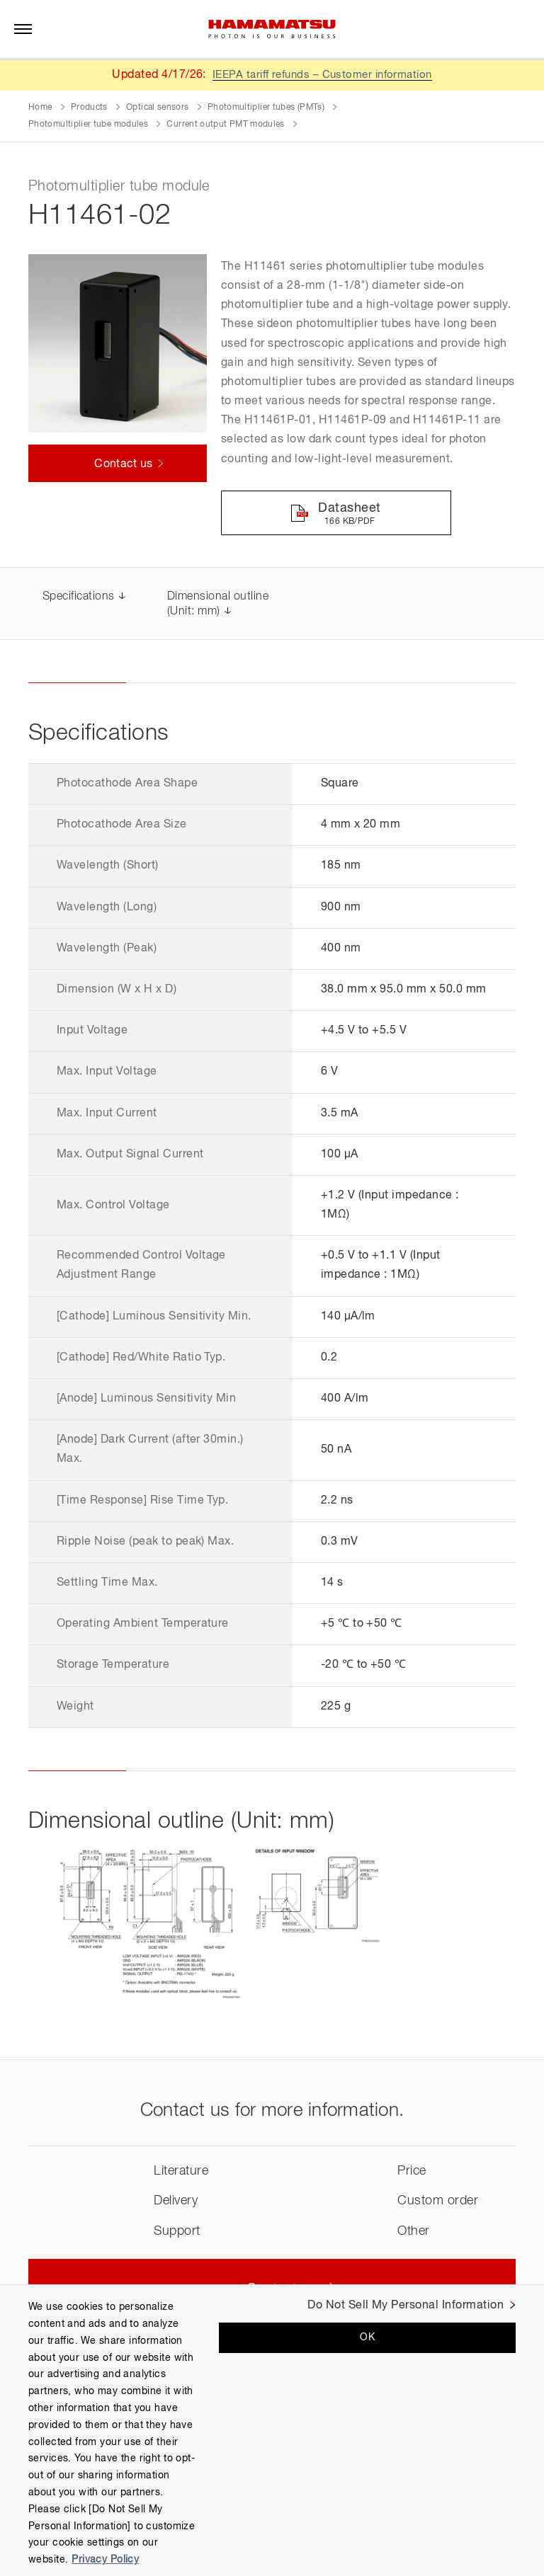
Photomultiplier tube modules (88, 124)
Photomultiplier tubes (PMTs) (266, 107)
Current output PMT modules (225, 124)
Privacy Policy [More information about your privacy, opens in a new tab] (105, 2560)
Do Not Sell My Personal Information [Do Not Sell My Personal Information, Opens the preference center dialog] (405, 2305)
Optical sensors (157, 107)
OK (367, 2337)
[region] (272, 2430)
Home (40, 107)
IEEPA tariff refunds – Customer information (322, 75)
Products (89, 107)
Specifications (78, 598)
